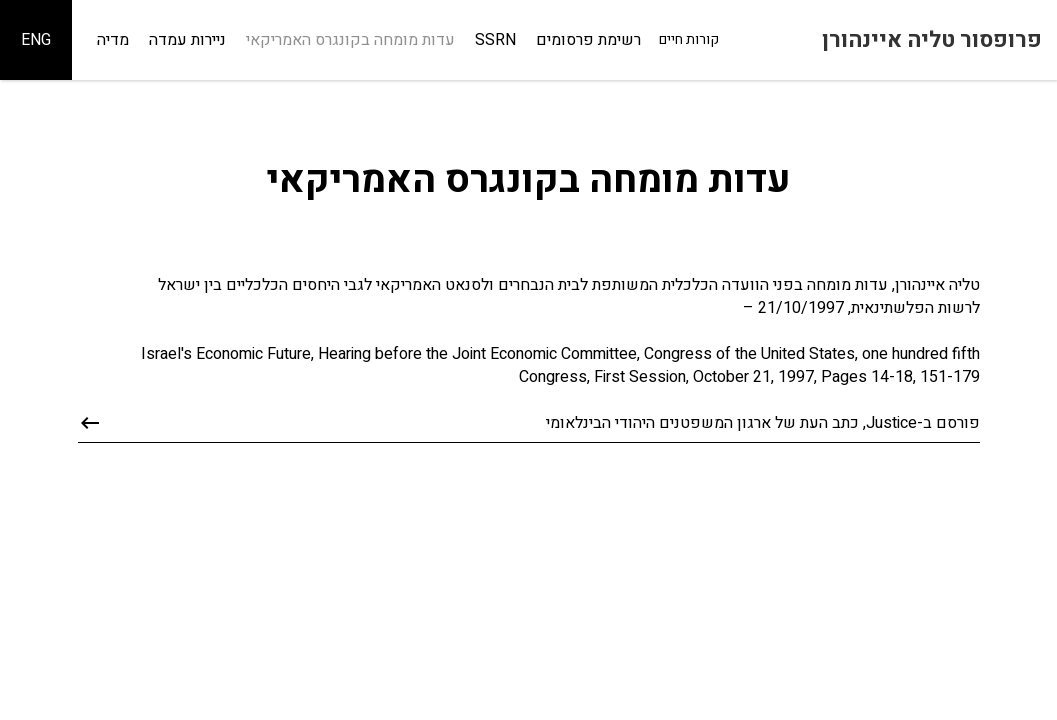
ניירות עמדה (187, 40)
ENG (36, 40)
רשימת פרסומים (588, 40)
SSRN (495, 40)
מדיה (113, 40)
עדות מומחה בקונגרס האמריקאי (350, 40)
